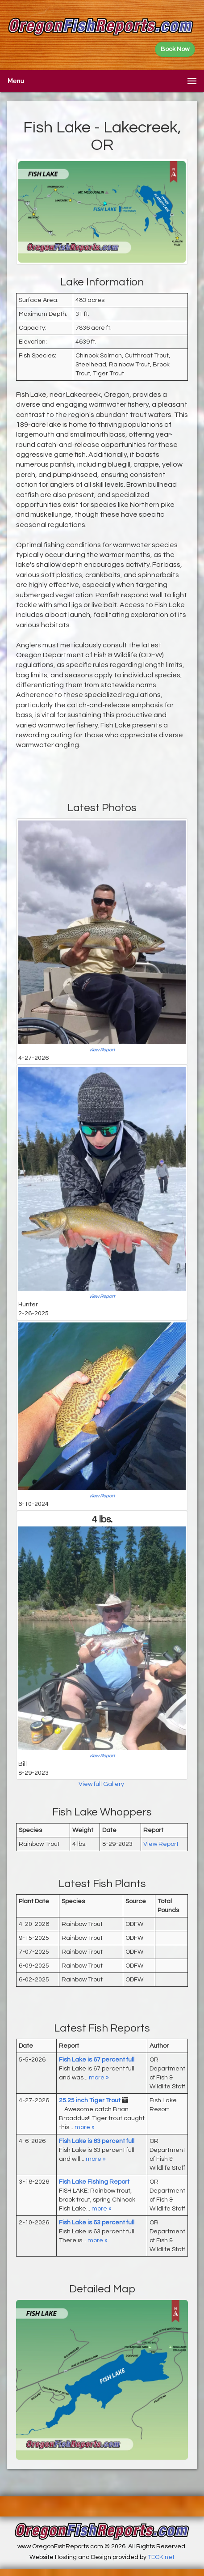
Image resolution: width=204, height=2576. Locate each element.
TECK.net (161, 2557)
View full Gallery (102, 1784)
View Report (102, 1049)
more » (99, 2077)
